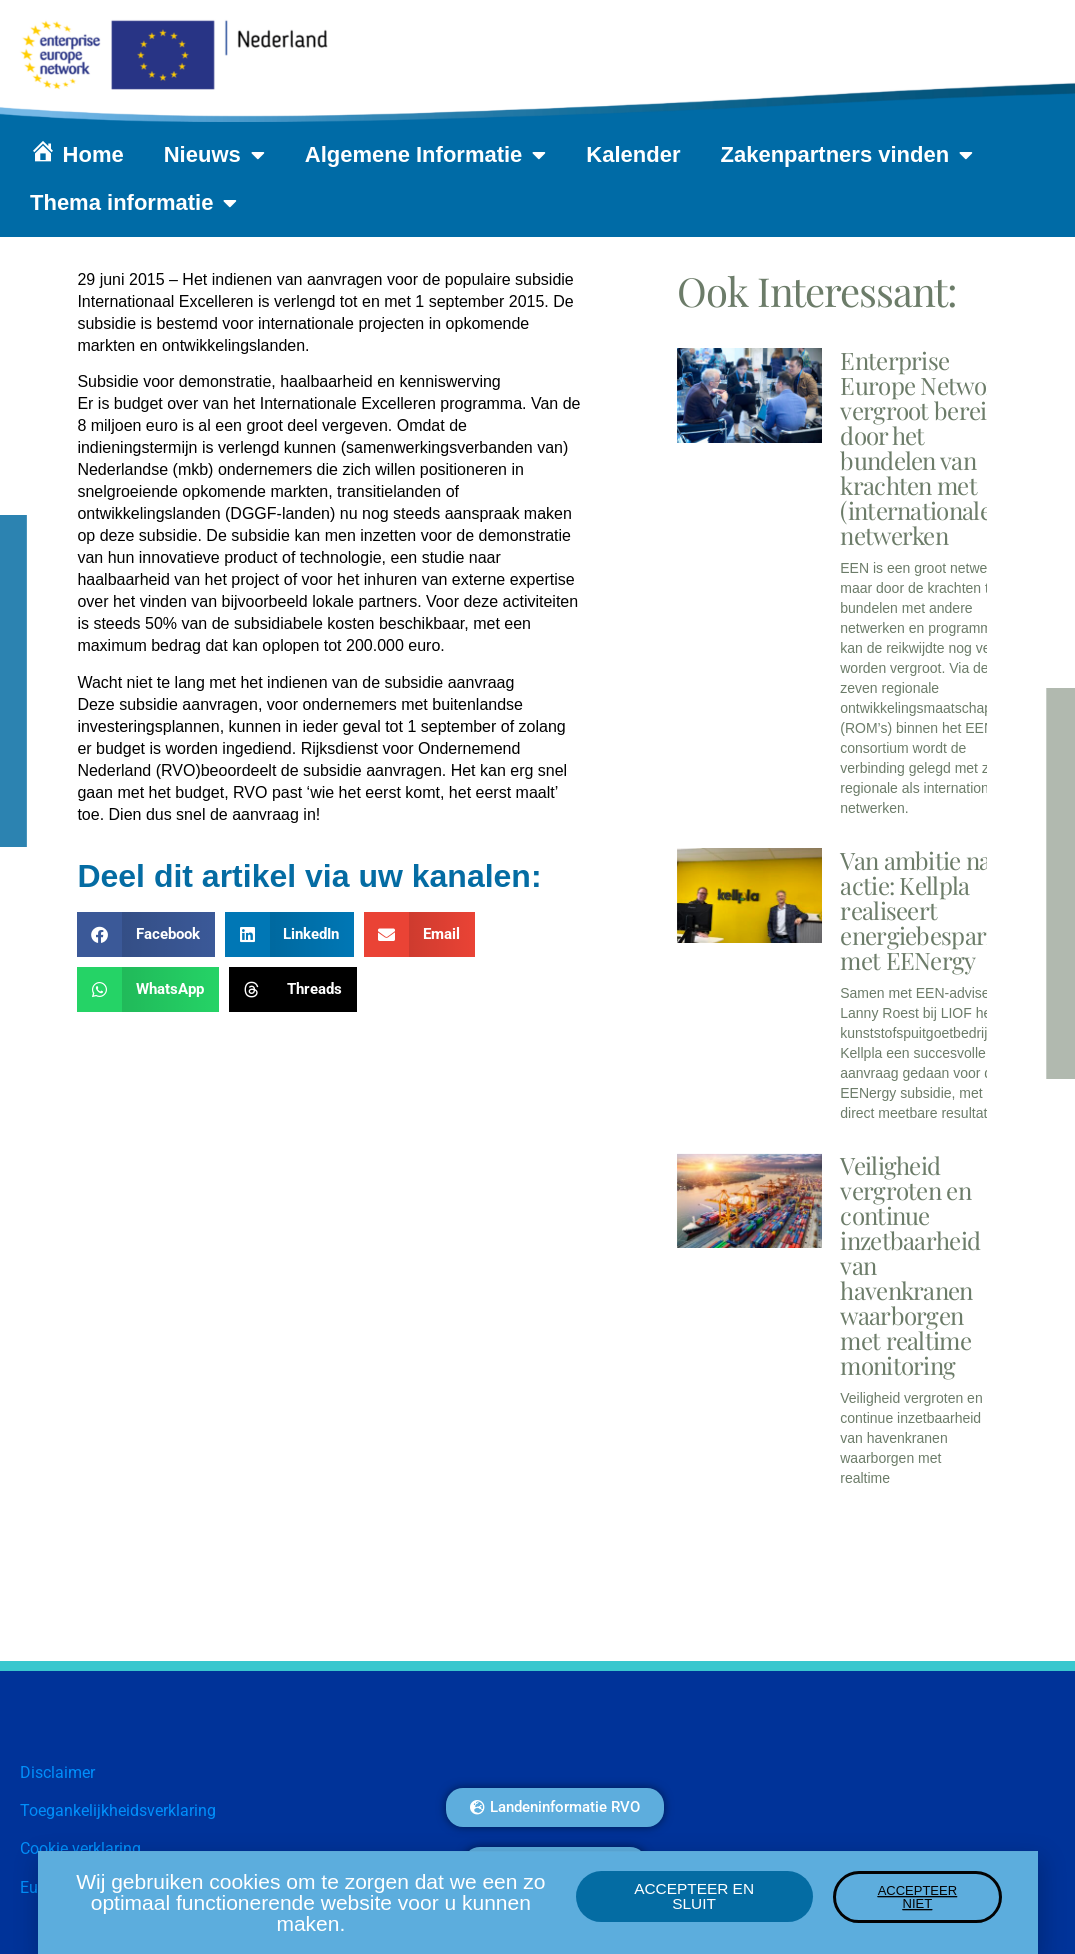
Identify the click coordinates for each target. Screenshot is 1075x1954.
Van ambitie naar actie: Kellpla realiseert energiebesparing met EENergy (929, 910)
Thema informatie (133, 203)
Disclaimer (57, 1772)
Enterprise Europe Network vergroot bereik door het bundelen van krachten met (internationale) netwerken (924, 447)
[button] (146, 934)
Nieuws (214, 155)
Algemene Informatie (426, 155)
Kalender (633, 154)
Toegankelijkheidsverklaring (118, 1810)
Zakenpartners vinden (847, 155)
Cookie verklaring (80, 1848)
